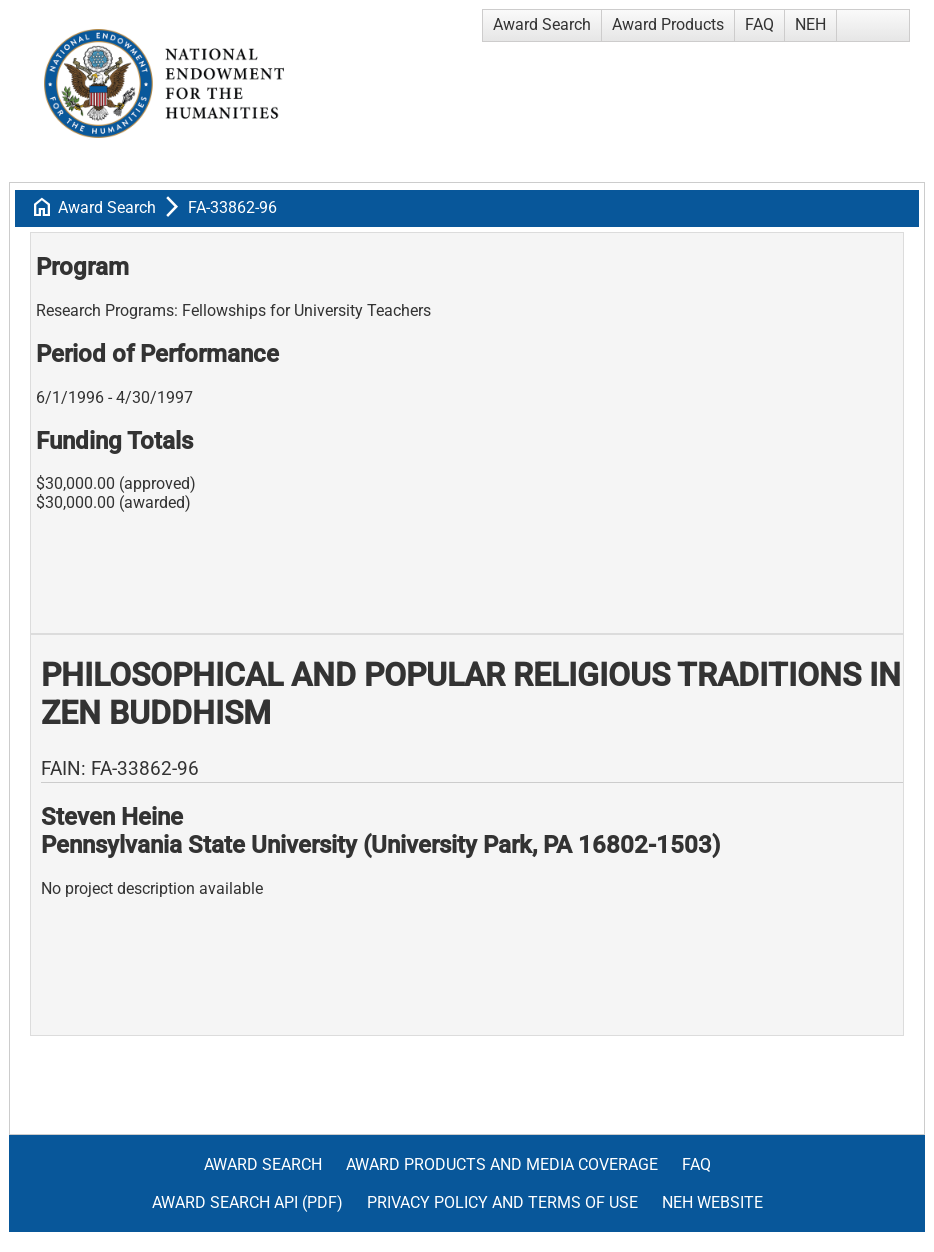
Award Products (668, 24)
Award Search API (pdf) (247, 1202)
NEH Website (712, 1202)
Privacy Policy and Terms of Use (502, 1202)
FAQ (759, 24)
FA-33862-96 (232, 207)
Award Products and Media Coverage (502, 1164)
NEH (810, 24)
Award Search (542, 24)
